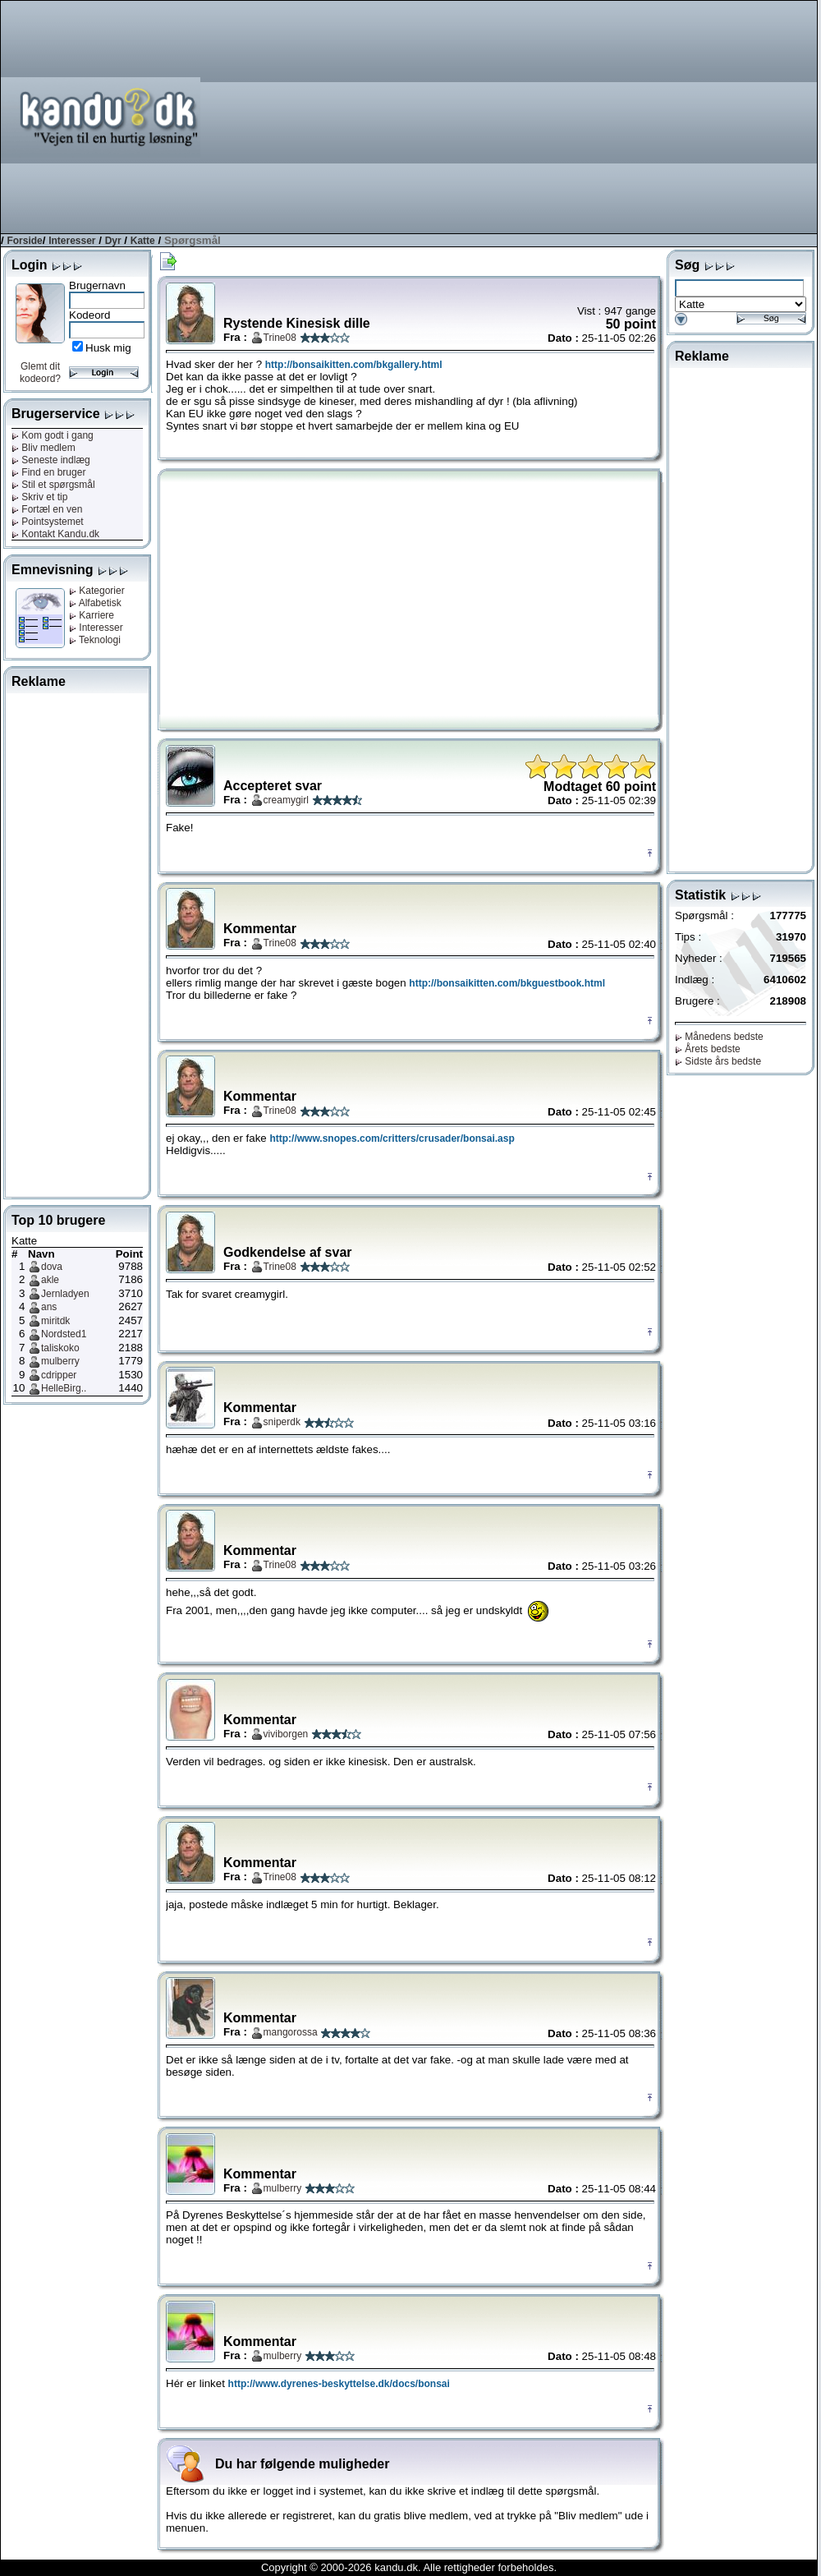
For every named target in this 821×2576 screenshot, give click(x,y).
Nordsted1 (63, 1334)
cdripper (58, 1375)
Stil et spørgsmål (53, 484)
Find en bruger (48, 472)
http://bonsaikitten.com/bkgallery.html (354, 364)
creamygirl (286, 800)
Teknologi (95, 640)
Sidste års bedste (718, 1061)
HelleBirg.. (63, 1388)
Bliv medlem (43, 447)
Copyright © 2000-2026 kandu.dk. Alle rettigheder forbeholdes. (409, 2567)
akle (50, 1280)
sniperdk (282, 1422)
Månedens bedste (719, 1036)
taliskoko (60, 1348)
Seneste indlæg (50, 460)
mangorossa (291, 2032)
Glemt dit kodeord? (40, 372)
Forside (24, 240)
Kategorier (97, 590)
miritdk (55, 1321)
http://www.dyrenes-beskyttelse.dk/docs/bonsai (339, 2384)
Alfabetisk (95, 603)
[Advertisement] (626, 116)
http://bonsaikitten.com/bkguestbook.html (507, 983)
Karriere (91, 615)
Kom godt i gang (52, 435)
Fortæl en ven (46, 509)
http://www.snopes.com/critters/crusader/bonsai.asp (391, 1138)
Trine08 (280, 337)
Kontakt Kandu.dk (55, 534)
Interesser (71, 240)
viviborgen (286, 1734)
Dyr (113, 240)
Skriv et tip (39, 497)
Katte (143, 240)
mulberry (60, 1361)
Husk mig (108, 348)
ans (49, 1307)
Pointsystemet (47, 521)
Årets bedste (708, 1049)
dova (51, 1266)
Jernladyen (65, 1294)
